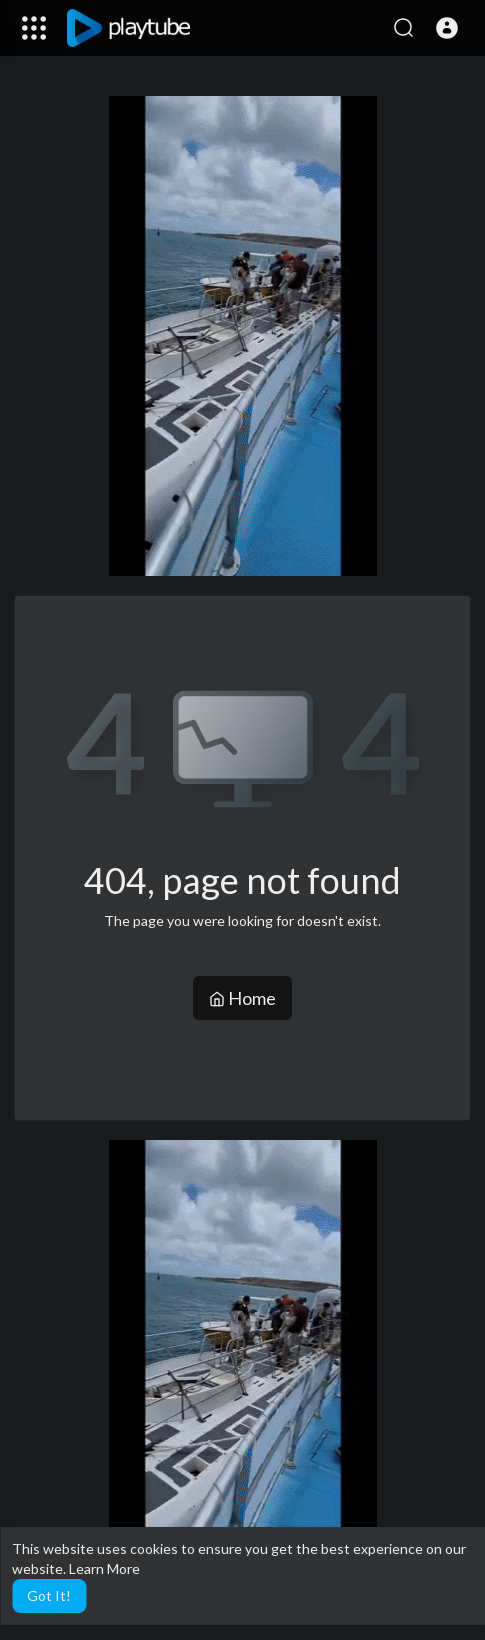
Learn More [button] (104, 1568)
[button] (447, 28)
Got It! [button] (49, 1595)
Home (242, 998)
